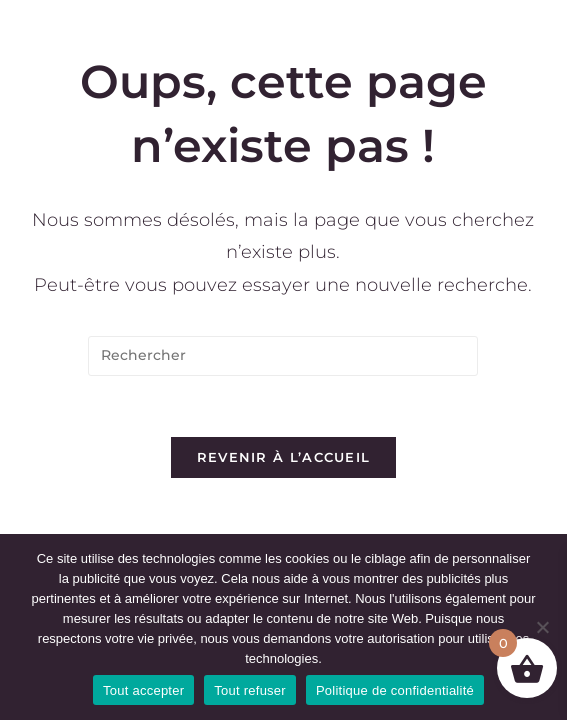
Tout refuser (250, 690)
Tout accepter (143, 690)
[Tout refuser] (542, 627)
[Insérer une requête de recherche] (283, 356)
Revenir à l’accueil (284, 457)
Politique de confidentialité (395, 690)
